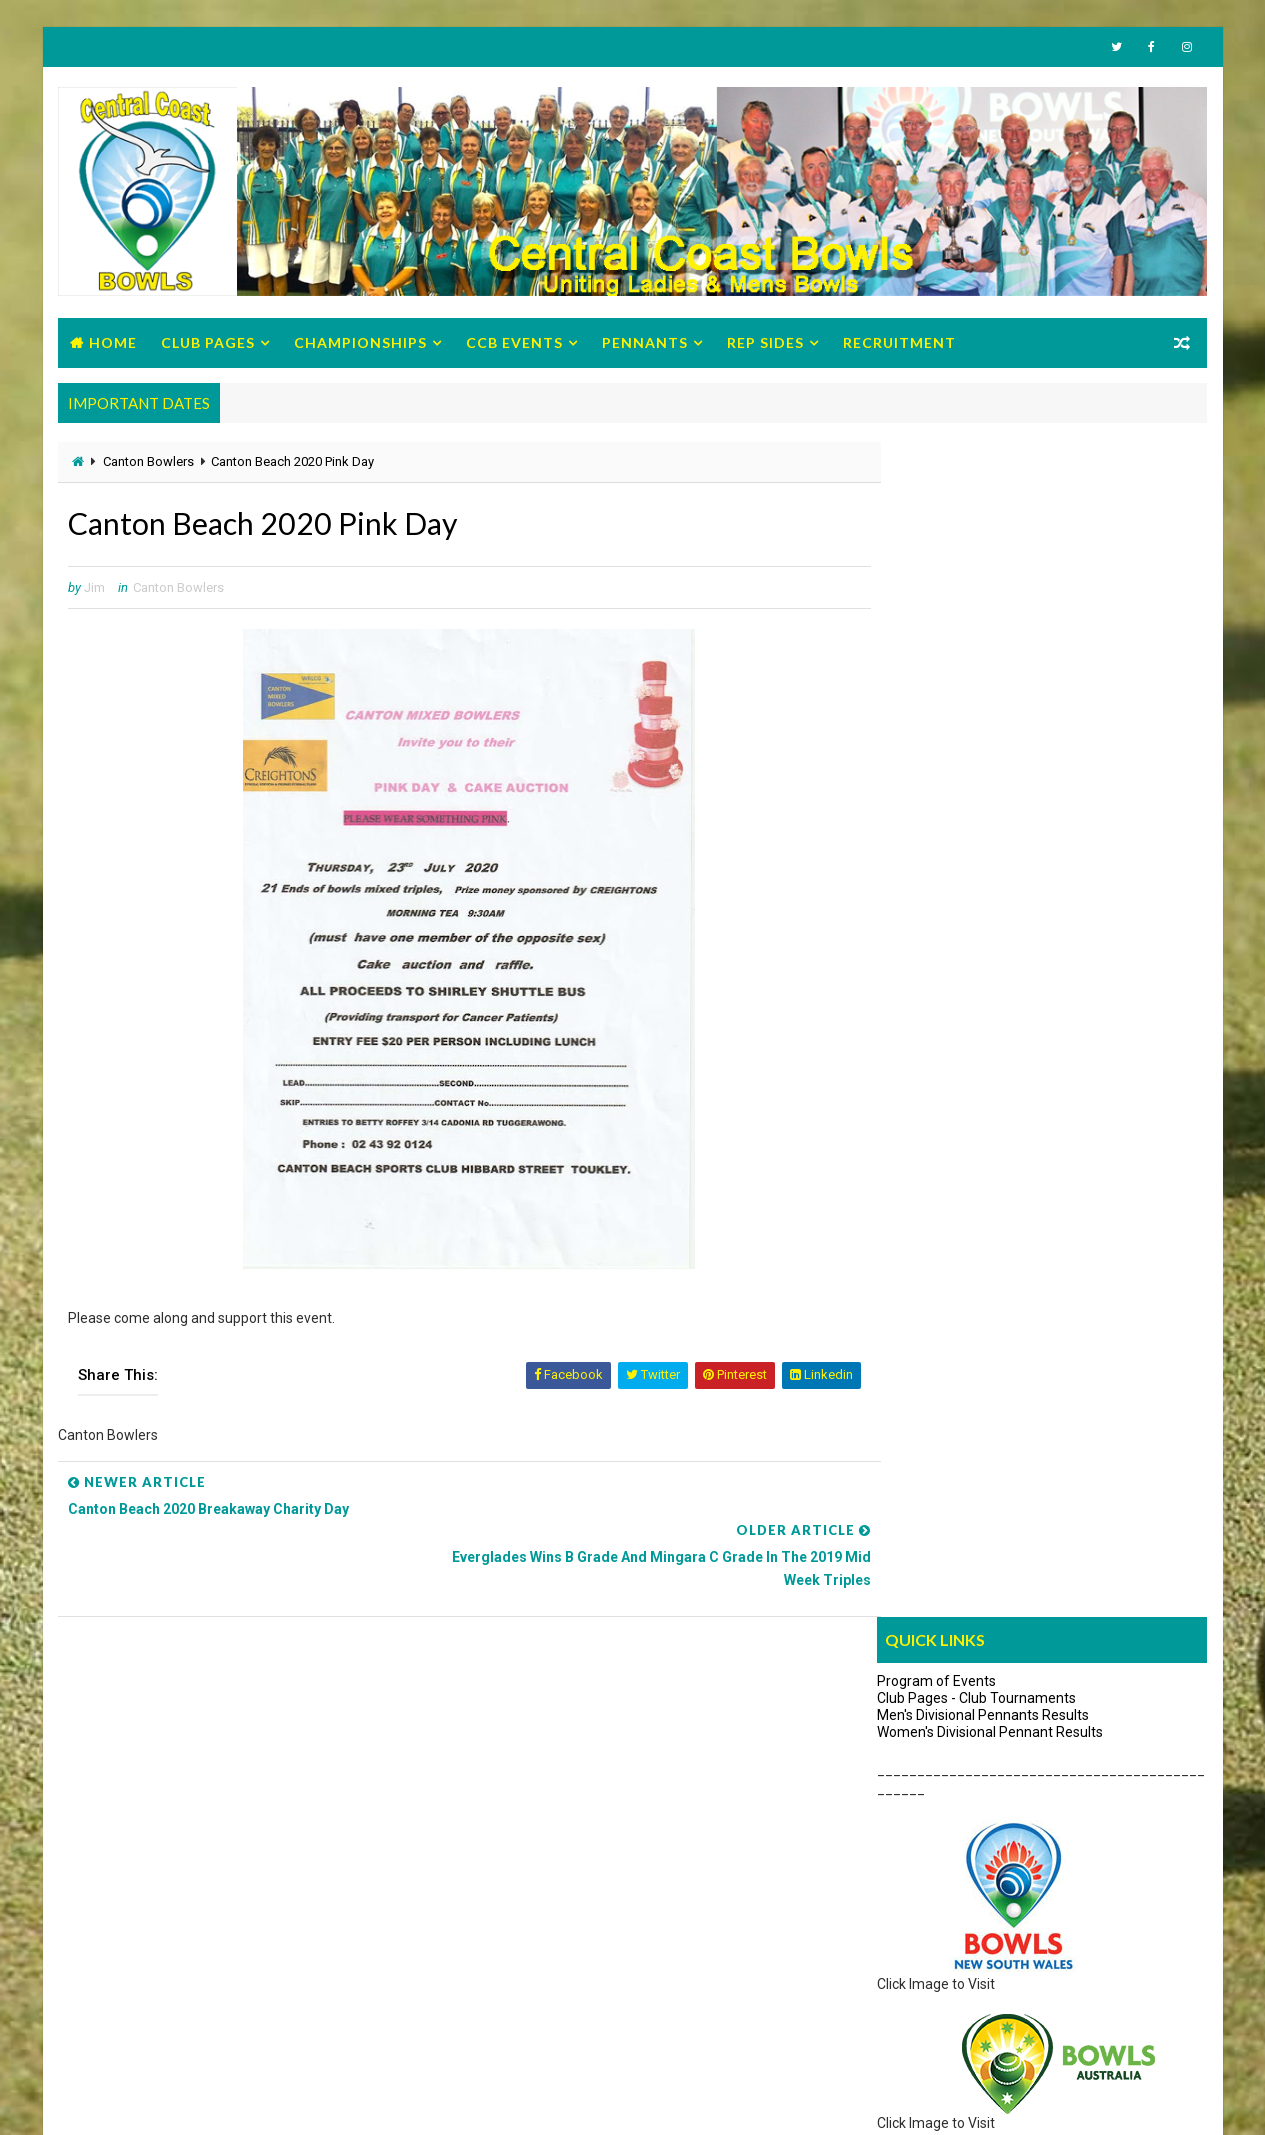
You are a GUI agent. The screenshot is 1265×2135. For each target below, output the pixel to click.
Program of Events (937, 509)
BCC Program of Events (157, 1755)
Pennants (645, 344)
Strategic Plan (127, 1902)
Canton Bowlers (148, 464)
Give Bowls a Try (890, 1726)
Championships (360, 344)
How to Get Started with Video (933, 1755)
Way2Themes (101, 2099)
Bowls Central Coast (220, 2099)
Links (1043, 1154)
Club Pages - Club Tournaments (977, 526)
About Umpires (925, 1046)
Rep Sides (765, 344)
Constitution (121, 1814)
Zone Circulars (128, 1872)
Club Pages (208, 344)
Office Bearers (128, 1726)
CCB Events (514, 344)
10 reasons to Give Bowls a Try (934, 1814)
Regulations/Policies (147, 1843)
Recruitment (899, 344)
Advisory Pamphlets (902, 1843)
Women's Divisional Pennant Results (991, 560)
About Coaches (926, 1075)
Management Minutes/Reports (181, 1784)
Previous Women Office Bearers (183, 1990)
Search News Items (932, 1158)
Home (113, 344)
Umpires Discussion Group (960, 1104)
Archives (1152, 1154)
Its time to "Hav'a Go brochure (932, 1784)
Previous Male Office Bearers (174, 1961)
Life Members (127, 1931)
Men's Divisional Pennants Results (984, 543)
